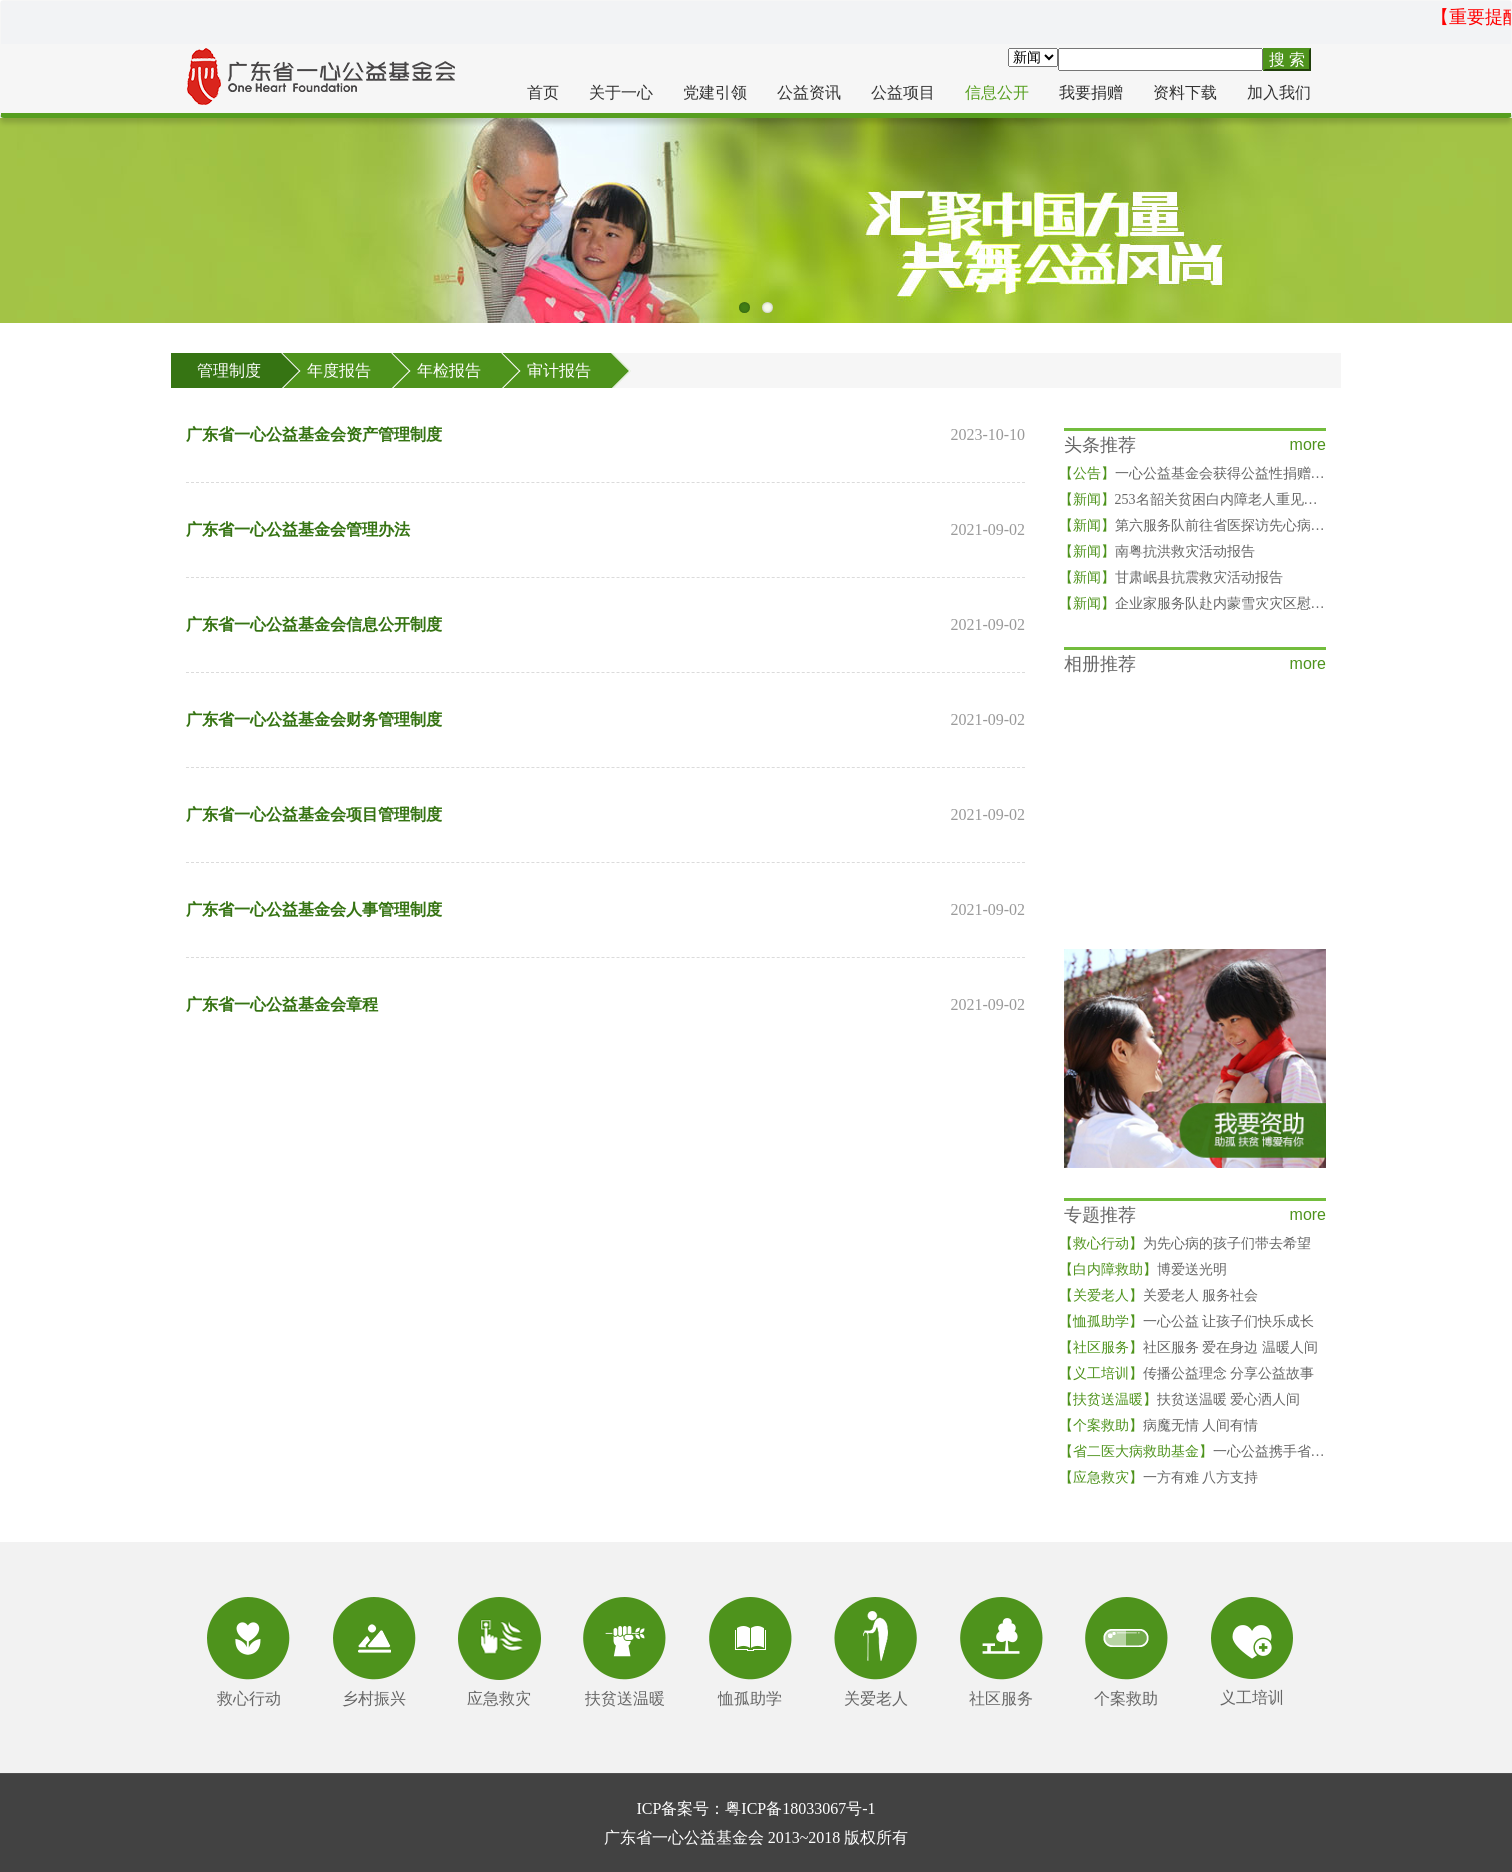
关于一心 (621, 92)
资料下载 (1185, 92)
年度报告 (339, 370)
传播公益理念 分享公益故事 (1187, 1373)
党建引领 (715, 92)
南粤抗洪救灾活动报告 (1157, 551)
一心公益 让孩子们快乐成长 (1187, 1321)
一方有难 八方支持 (1159, 1477)
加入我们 (1279, 92)
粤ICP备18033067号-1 (800, 1808)
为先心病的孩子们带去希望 (1185, 1243)
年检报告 (449, 370)
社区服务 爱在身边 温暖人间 (1188, 1347)
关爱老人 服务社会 (1159, 1295)
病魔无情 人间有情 (1159, 1425)
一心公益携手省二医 (1199, 1451)
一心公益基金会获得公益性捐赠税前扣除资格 (1227, 473)
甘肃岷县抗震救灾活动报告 (1171, 577)
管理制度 (229, 370)
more (1308, 444)
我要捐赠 (1091, 92)
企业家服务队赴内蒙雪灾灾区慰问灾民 (1206, 603)
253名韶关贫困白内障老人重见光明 (1195, 499)
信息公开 (997, 92)
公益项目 (903, 92)
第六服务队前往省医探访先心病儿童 (1199, 525)
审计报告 (559, 370)
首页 (543, 92)
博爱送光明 (1143, 1269)
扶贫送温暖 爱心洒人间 (1180, 1399)
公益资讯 (809, 92)
